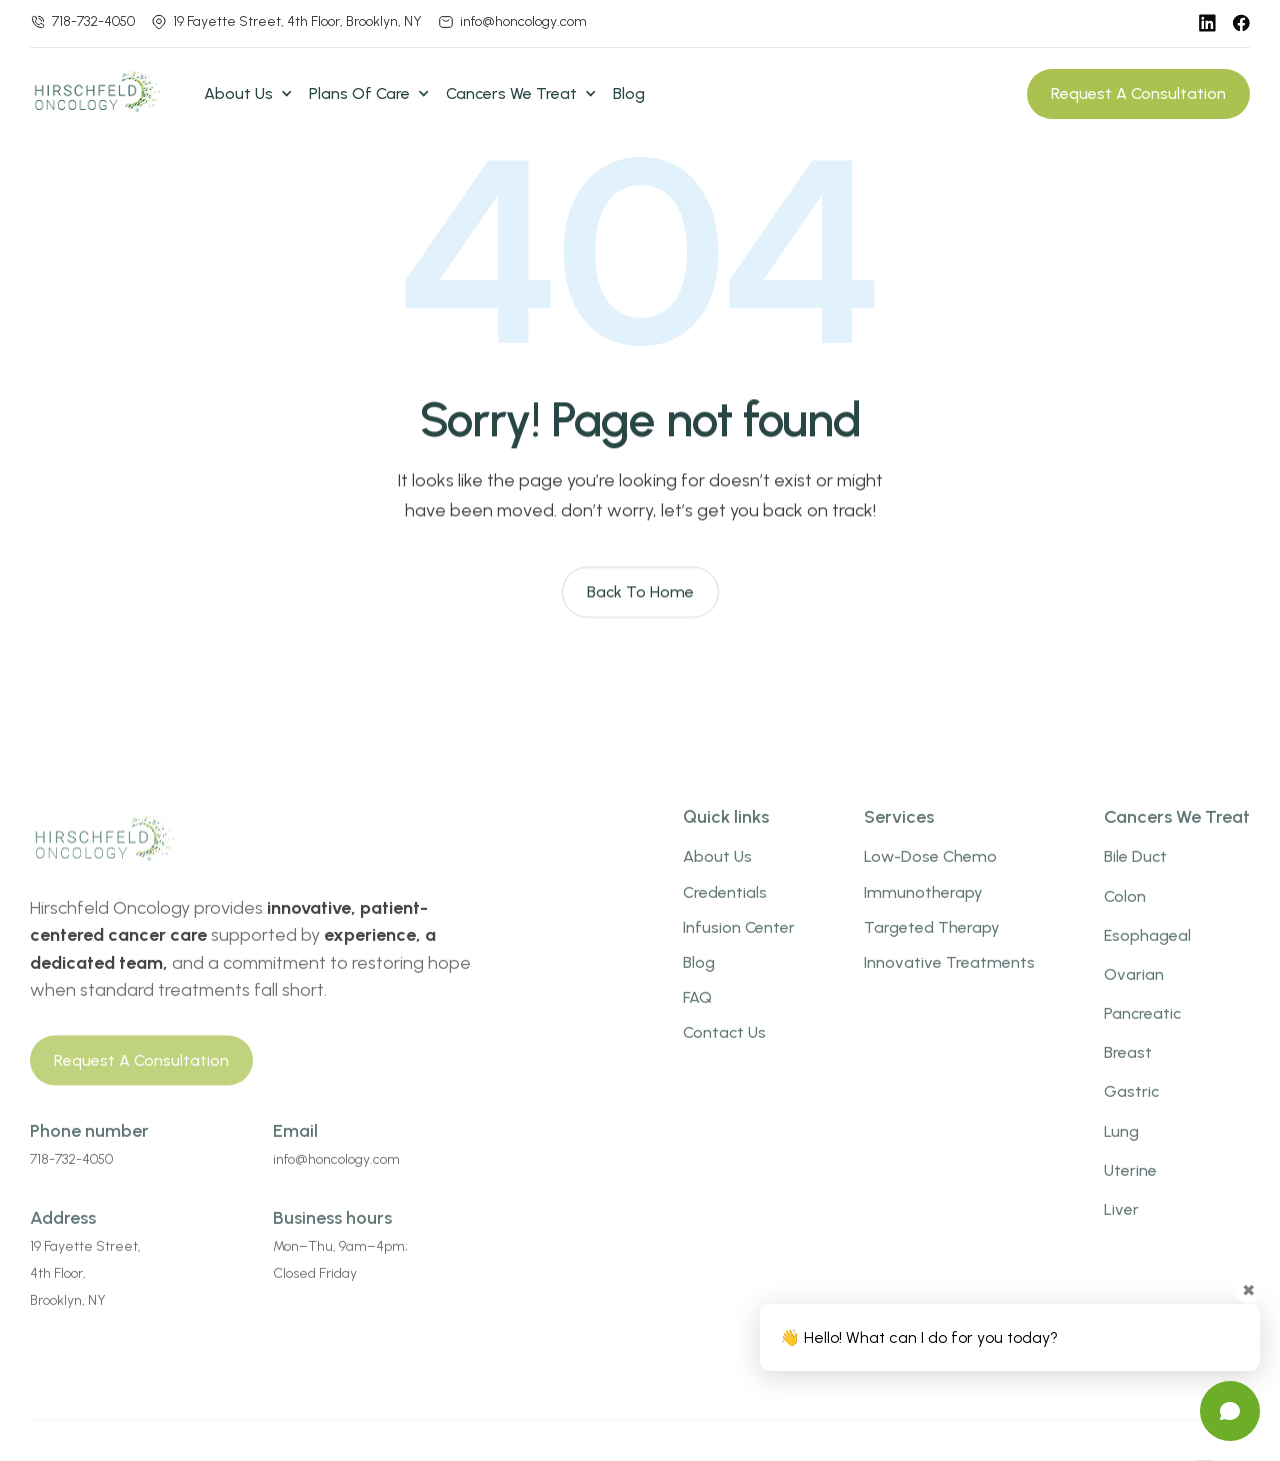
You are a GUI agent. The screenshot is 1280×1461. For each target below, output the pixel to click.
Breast (1128, 1074)
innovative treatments (949, 984)
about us (717, 878)
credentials (725, 913)
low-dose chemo (930, 878)
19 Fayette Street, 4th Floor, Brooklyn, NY (297, 21)
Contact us (724, 1054)
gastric (1131, 1113)
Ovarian (1134, 996)
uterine (1130, 1191)
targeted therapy (932, 948)
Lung (1121, 1152)
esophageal (1147, 956)
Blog (629, 93)
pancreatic (1142, 1035)
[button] (248, 94)
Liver (1121, 1231)
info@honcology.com (523, 21)
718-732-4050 (93, 21)
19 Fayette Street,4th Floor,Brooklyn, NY (85, 1295)
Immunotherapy (923, 913)
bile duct (1135, 878)
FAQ (697, 1019)
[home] (105, 94)
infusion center (739, 948)
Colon (1125, 917)
